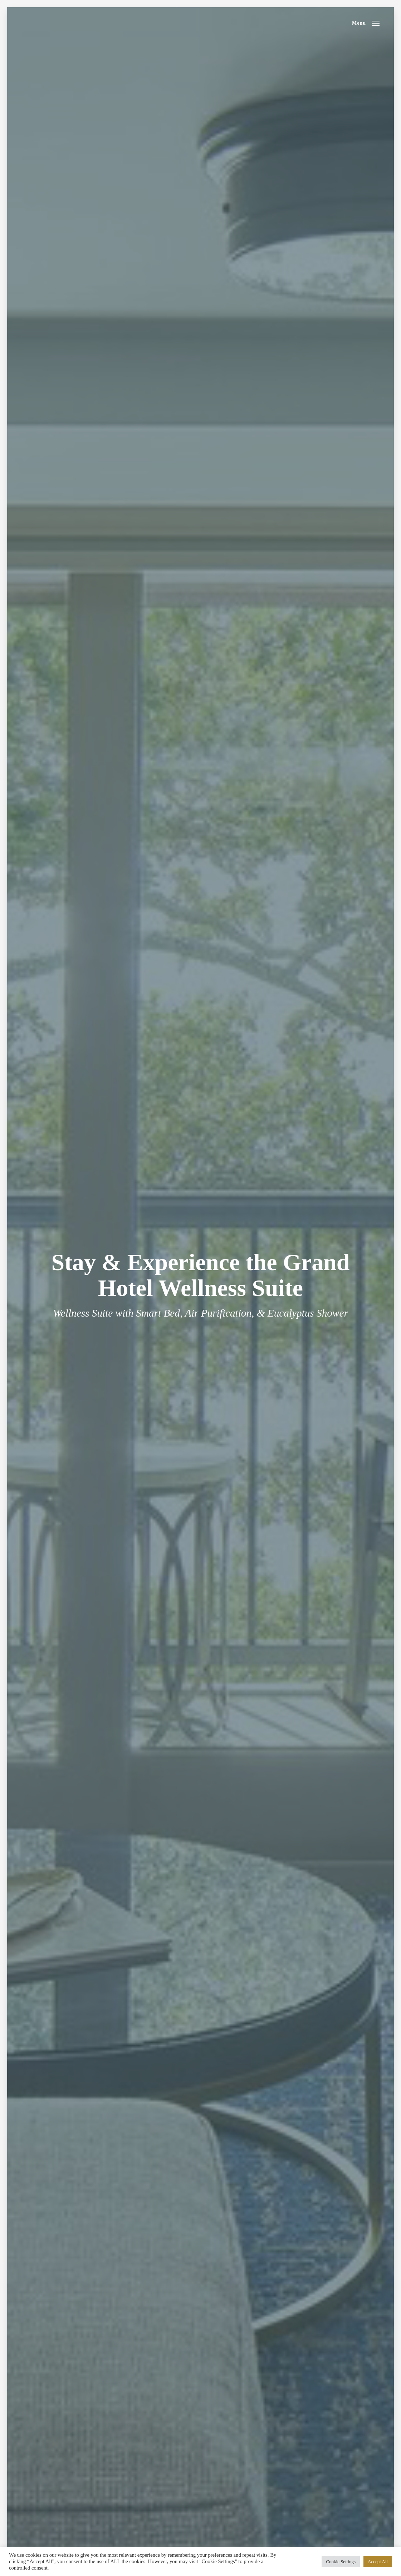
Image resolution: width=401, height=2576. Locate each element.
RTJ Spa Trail (67, 23)
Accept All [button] (378, 2561)
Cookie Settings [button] (341, 2561)
